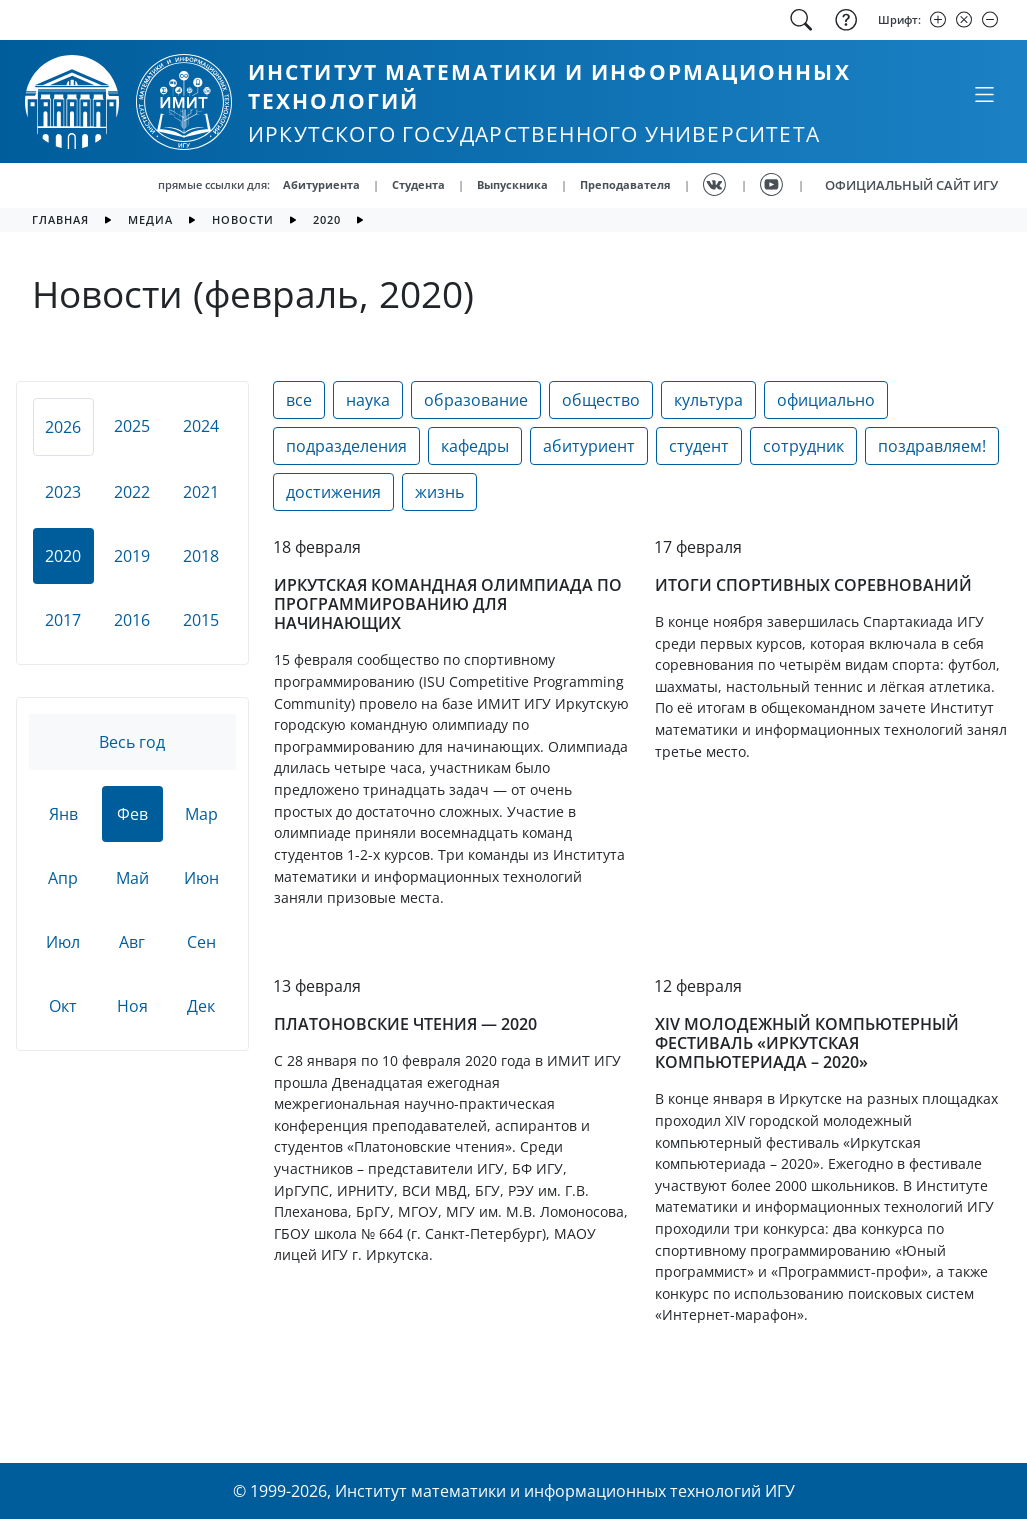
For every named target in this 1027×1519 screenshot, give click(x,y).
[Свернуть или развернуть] (984, 94)
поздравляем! (932, 446)
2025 (132, 426)
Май (132, 878)
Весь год (132, 742)
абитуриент (589, 446)
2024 (201, 426)
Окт (63, 1006)
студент (699, 446)
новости (243, 219)
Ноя (132, 1006)
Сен (201, 942)
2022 (132, 492)
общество (601, 400)
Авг (132, 942)
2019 (132, 556)
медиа (150, 219)
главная (60, 219)
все (299, 400)
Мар (201, 814)
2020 (327, 219)
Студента (418, 184)
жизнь (439, 492)
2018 (201, 556)
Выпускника (512, 184)
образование (476, 400)
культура (708, 400)
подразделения (346, 446)
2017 (63, 620)
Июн (201, 878)
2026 (63, 427)
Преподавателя (625, 184)
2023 (63, 492)
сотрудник (803, 446)
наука (368, 400)
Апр (63, 878)
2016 (132, 620)
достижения (333, 492)
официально (826, 400)
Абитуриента (321, 184)
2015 (201, 620)
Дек (201, 1006)
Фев (132, 814)
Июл (63, 942)
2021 (201, 492)
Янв (63, 814)
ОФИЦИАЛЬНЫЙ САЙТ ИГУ (911, 185)
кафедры (475, 446)
